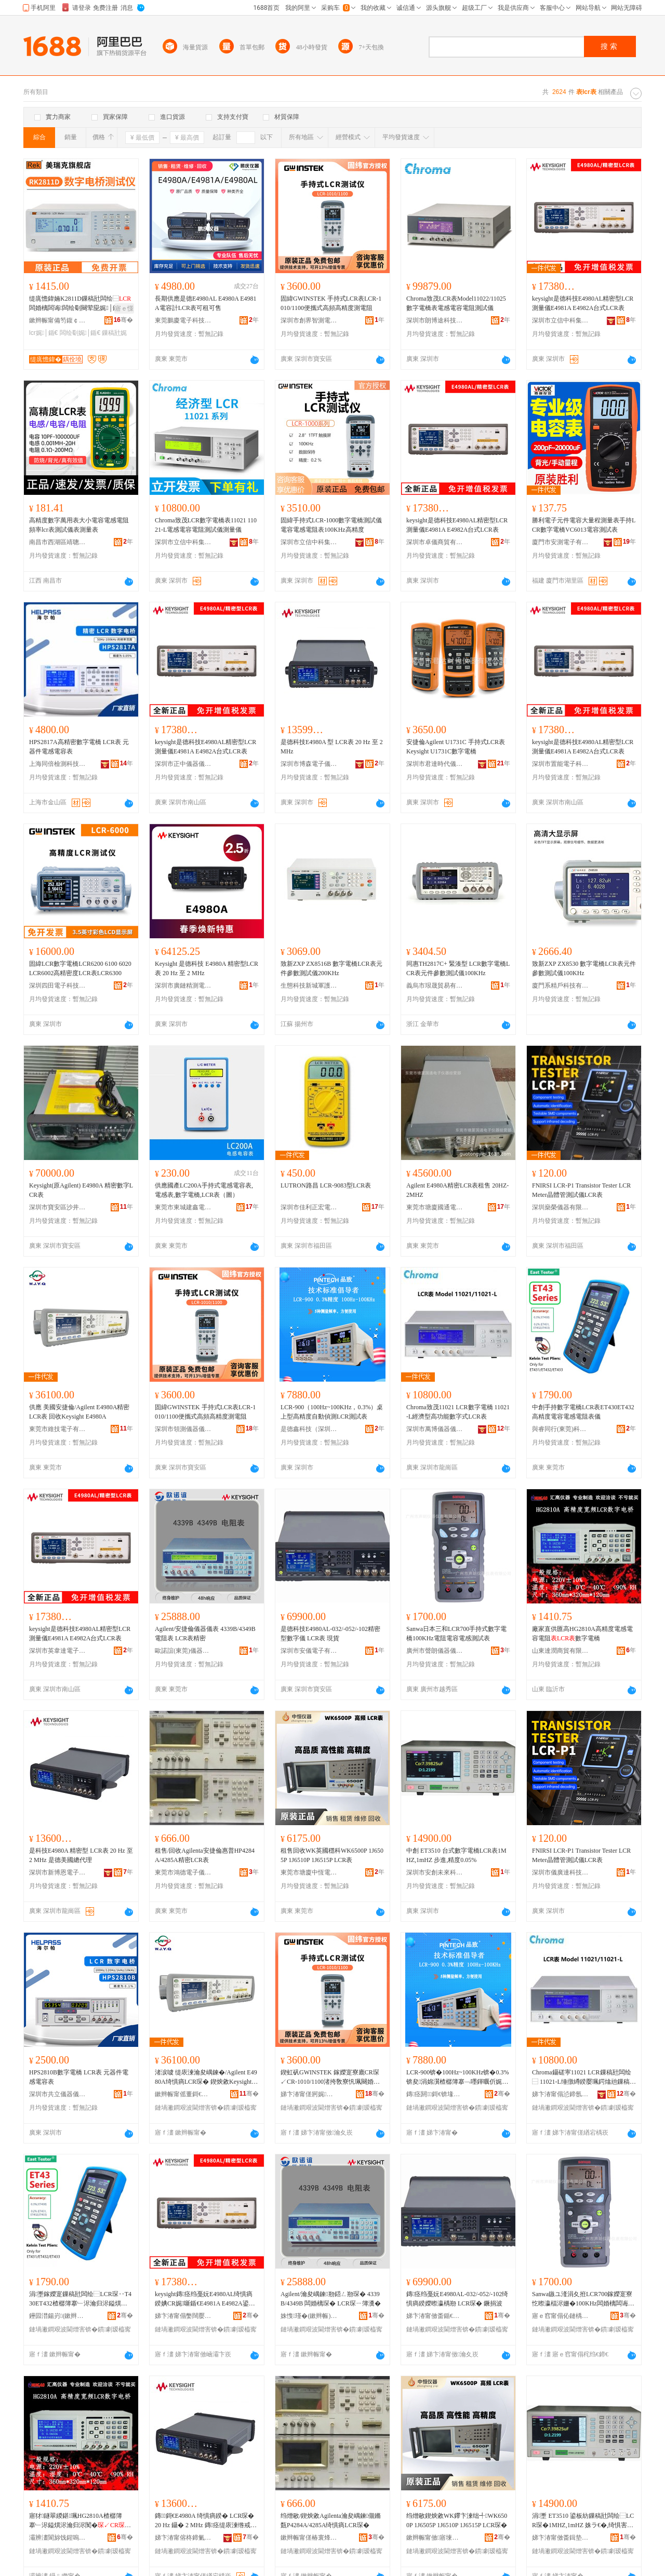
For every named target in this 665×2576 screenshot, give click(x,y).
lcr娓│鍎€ (43, 332)
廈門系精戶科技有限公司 (560, 985)
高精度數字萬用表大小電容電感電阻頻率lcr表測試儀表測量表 (79, 525)
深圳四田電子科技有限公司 (57, 985)
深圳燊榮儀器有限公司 (560, 1207)
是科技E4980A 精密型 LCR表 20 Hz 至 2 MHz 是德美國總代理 (81, 1855)
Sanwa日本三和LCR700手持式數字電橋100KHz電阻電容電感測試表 (456, 1633)
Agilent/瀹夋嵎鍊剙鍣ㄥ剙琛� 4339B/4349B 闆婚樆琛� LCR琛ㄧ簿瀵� (331, 2298)
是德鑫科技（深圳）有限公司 (309, 1429)
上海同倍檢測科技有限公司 (57, 763)
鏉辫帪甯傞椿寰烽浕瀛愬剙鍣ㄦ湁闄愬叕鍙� (309, 2537)
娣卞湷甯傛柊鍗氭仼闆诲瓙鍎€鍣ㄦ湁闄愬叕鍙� (183, 2537)
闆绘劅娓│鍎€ (80, 332)
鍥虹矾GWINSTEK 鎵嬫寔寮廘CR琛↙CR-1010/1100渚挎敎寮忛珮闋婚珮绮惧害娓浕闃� (330, 2077)
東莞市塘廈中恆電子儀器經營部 (309, 1872)
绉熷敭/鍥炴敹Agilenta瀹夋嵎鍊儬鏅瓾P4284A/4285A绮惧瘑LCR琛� (331, 2520)
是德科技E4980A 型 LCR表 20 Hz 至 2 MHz (332, 746)
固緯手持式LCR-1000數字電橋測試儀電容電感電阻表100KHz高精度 (331, 525)
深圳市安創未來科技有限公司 (434, 1872)
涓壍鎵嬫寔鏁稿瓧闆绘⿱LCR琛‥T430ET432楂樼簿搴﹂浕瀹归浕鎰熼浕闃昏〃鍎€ (80, 2299)
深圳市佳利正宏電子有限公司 (309, 1207)
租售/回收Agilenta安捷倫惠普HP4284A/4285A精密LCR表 (205, 1855)
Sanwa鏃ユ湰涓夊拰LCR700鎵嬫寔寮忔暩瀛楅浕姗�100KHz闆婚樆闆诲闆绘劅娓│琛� (582, 2299)
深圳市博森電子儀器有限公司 (309, 763)
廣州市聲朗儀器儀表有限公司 (434, 1650)
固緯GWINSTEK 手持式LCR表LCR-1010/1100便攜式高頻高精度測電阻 (331, 303)
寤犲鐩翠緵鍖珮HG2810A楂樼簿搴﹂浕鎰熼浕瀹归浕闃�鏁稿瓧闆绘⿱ (80, 2521)
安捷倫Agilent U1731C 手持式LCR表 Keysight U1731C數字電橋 (455, 746)
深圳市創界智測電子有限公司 (309, 320)
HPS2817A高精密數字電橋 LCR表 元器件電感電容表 (79, 746)
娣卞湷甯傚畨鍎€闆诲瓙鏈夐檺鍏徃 (434, 2315)
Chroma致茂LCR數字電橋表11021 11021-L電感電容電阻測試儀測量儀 (206, 525)
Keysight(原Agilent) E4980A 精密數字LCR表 (81, 1190)
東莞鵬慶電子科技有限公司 (183, 320)
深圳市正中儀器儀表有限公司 (183, 763)
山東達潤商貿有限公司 (560, 1650)
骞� (123, 319)
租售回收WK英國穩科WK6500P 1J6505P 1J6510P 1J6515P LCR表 (332, 1855)
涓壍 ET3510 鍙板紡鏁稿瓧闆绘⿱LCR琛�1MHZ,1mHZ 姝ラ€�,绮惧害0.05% (583, 2521)
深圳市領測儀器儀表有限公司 (183, 1429)
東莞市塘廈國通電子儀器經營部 (434, 1207)
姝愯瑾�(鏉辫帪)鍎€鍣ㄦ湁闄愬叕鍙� (309, 2315)
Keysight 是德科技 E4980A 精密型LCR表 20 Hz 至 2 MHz (206, 968)
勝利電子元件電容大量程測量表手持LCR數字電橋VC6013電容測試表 (583, 525)
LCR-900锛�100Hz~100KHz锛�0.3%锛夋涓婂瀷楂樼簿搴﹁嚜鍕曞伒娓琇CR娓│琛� (457, 2077)
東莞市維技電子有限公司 (57, 1429)
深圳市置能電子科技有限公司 (560, 763)
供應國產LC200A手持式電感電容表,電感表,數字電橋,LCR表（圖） (204, 1190)
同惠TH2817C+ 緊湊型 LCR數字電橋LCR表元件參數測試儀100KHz (458, 968)
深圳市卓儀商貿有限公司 (434, 542)
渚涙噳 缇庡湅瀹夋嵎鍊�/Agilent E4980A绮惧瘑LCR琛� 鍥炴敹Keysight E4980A (206, 2077)
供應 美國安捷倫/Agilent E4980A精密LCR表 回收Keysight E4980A (79, 1412)
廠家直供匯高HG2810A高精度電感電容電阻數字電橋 (582, 1633)
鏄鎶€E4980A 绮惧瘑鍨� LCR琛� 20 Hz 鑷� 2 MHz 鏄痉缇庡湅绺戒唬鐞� (206, 2521)
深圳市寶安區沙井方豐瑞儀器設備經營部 (57, 1207)
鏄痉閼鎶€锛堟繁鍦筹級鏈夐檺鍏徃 (434, 2094)
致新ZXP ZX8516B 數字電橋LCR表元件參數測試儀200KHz (331, 968)
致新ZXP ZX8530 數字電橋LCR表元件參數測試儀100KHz (584, 968)
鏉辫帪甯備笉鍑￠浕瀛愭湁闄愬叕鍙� (57, 320)
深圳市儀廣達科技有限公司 (560, 1872)
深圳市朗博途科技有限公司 (434, 320)
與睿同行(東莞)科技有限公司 (560, 1429)
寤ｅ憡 (124, 308)
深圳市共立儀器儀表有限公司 (57, 2094)
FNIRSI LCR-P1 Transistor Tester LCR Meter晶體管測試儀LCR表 (581, 1190)
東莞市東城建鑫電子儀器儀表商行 (183, 1207)
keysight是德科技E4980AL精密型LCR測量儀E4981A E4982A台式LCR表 (582, 303)
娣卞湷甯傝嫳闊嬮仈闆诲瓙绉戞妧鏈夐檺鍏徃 (183, 2315)
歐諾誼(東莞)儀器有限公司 (183, 1650)
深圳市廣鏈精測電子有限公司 (183, 985)
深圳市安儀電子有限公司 (309, 1650)
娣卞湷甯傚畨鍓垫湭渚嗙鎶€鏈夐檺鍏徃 (560, 2537)
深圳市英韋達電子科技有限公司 (57, 1650)
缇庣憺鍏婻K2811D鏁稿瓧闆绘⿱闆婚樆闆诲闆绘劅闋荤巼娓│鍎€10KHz (81, 304)
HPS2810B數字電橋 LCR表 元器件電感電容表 (78, 2077)
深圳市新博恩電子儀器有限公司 (57, 1872)
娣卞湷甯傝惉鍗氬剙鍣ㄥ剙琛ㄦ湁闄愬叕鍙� (560, 2094)
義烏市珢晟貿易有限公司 (434, 985)
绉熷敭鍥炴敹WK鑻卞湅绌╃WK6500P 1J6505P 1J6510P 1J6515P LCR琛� (456, 2520)
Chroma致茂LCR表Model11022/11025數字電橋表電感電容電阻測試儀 (456, 303)
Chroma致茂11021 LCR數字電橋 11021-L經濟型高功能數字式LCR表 (458, 1412)
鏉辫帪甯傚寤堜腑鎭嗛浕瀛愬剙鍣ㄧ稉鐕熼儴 (434, 2537)
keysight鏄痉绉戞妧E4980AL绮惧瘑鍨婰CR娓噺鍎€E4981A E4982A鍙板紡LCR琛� (205, 2299)
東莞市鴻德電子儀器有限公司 (183, 1872)
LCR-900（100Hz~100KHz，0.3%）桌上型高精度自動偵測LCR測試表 (332, 1412)
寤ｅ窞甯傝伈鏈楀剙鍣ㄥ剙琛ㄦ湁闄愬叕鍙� (560, 2315)
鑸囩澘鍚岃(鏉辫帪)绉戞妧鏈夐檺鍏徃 (57, 2315)
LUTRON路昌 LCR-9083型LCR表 (326, 1185)
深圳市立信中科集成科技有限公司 (560, 320)
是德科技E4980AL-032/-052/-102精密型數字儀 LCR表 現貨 (330, 1633)
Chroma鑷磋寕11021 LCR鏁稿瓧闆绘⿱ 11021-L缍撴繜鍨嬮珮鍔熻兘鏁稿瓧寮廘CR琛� (584, 2077)
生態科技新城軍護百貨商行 (309, 985)
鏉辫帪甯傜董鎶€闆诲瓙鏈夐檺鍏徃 (183, 2094)
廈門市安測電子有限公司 (560, 542)
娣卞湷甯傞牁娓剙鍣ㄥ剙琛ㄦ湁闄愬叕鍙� (309, 2094)
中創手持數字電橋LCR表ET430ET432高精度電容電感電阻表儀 (583, 1412)
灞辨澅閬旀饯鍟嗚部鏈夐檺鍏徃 (57, 2537)
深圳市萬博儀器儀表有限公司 (434, 1429)
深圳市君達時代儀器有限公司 (434, 763)
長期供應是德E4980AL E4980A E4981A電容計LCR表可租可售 (206, 303)
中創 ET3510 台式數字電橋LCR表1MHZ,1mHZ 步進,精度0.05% (456, 1855)
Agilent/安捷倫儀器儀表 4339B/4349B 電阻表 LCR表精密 (205, 1633)
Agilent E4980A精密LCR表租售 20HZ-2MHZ (457, 1190)
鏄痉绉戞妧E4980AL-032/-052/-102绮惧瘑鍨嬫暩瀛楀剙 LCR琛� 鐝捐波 (457, 2298)
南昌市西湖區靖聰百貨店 (57, 542)
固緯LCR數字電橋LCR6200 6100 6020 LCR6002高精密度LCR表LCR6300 (80, 968)
